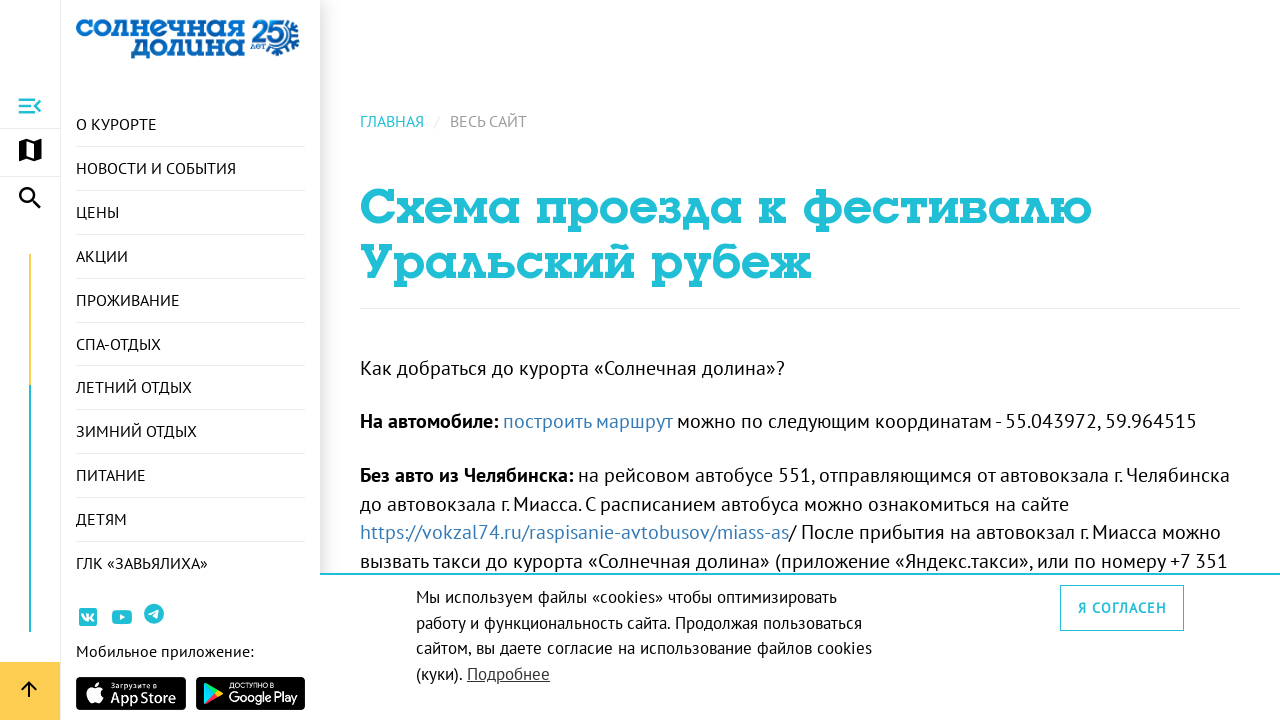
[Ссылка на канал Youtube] (122, 620)
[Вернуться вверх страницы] (30, 691)
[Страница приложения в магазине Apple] (131, 693)
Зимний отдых (136, 431)
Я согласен (1122, 608)
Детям (101, 519)
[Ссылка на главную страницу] (190, 38)
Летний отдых (134, 387)
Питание (111, 475)
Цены (97, 212)
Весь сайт (488, 121)
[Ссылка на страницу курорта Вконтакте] (88, 620)
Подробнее (508, 674)
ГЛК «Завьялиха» (142, 563)
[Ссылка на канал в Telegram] (156, 621)
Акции (102, 256)
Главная (392, 121)
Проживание (128, 300)
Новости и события (156, 168)
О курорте (116, 124)
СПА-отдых (118, 344)
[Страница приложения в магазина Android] (251, 693)
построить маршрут (587, 421)
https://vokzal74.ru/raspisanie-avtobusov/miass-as (574, 532)
